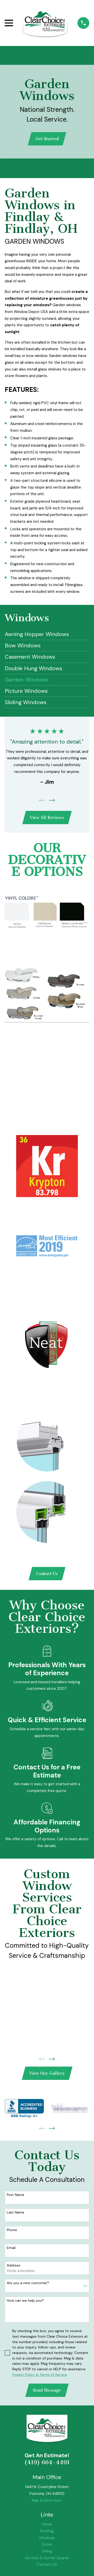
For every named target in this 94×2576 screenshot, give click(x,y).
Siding (47, 2551)
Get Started (47, 138)
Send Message (47, 2390)
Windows (47, 2537)
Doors (47, 2544)
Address (13, 2265)
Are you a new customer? (28, 2283)
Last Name (15, 2212)
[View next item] (52, 800)
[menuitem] (47, 634)
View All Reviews (47, 817)
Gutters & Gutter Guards (47, 2557)
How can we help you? (25, 2300)
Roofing (47, 2531)
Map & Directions (47, 2500)
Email (11, 2248)
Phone (12, 2230)
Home (47, 2524)
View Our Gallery (47, 2073)
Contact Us (47, 1573)
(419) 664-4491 (47, 2462)
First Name (15, 2195)
